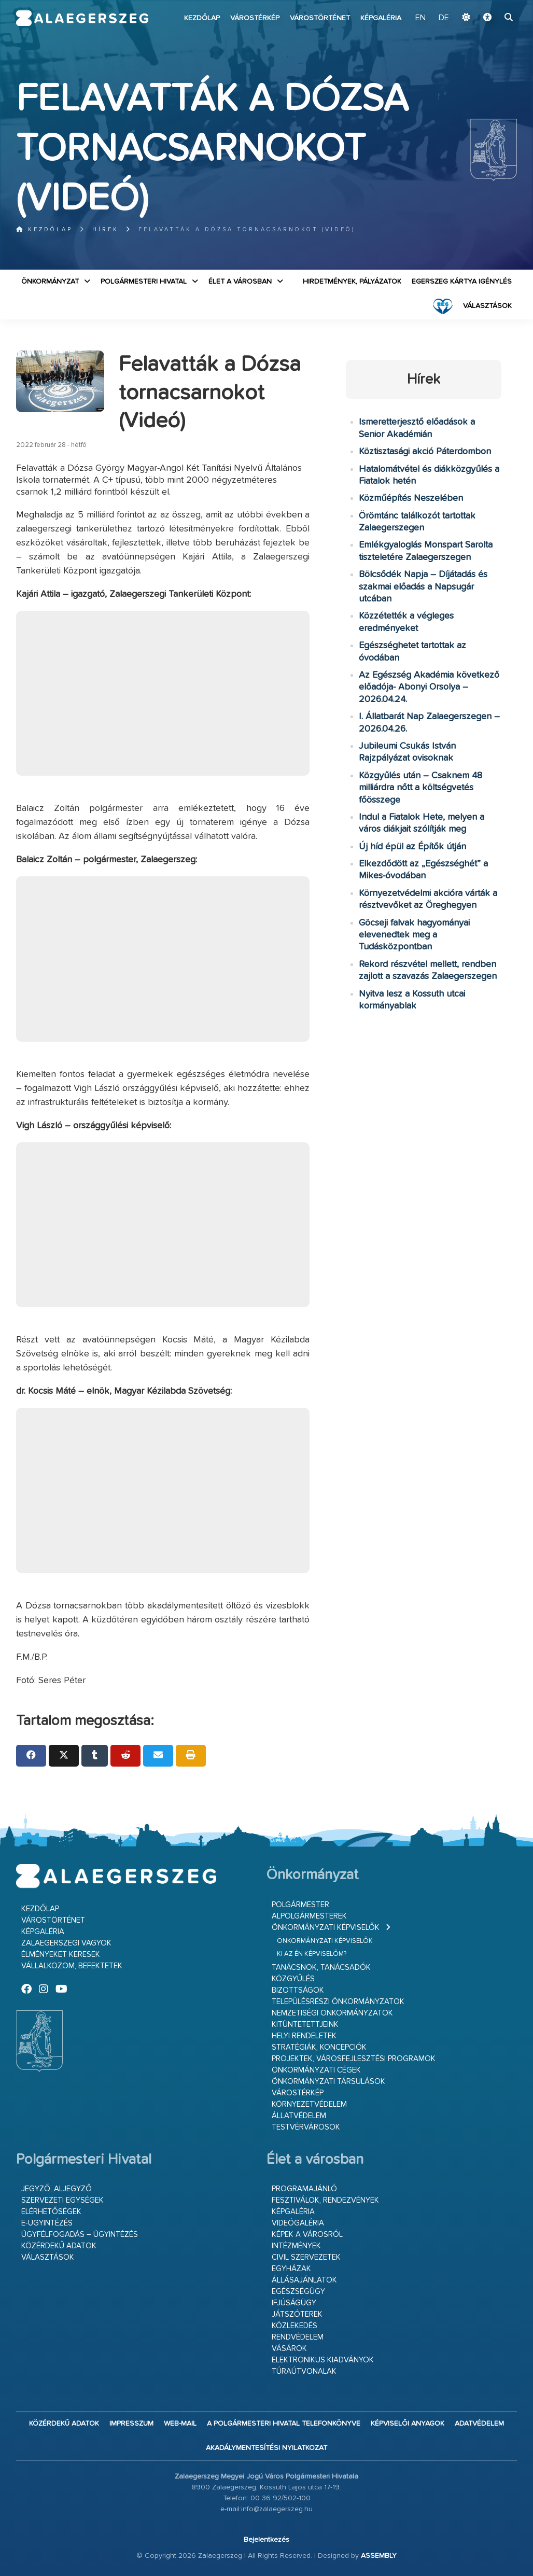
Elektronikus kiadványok (323, 2360)
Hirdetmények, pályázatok (352, 281)
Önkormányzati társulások (328, 2081)
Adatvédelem (479, 2423)
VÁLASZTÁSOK (487, 306)
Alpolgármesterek (309, 1916)
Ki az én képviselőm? (311, 1954)
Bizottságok (298, 1990)
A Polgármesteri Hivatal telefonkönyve (283, 2423)
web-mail (180, 2423)
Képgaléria (380, 18)
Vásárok (289, 2349)
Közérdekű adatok (58, 2246)
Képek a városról (307, 2234)
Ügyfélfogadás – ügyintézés (79, 2234)
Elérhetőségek (51, 2212)
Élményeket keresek (60, 1954)
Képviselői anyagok (407, 2423)
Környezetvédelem (309, 2104)
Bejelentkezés (266, 2539)
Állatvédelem (299, 2116)
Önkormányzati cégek (316, 2070)
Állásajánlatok (304, 2280)
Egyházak (291, 2269)
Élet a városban (240, 281)
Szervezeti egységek (62, 2200)
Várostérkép (254, 18)
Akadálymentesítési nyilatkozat (266, 2448)
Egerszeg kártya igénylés (462, 281)
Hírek (105, 229)
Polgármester (300, 1905)
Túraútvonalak (304, 2371)
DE (444, 18)
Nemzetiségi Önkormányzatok (332, 2013)
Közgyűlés (293, 1979)
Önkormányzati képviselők (326, 1927)
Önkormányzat (50, 281)
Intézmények (296, 2246)
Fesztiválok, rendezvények (325, 2200)
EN (420, 18)
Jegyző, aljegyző (56, 2189)
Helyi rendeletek (304, 2036)
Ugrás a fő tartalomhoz (491, 4)
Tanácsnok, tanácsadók (321, 1967)
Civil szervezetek (306, 2257)
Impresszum (131, 2423)
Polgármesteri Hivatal (144, 281)
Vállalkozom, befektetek (71, 1966)
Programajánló (304, 2189)
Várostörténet (320, 18)
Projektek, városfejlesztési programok (354, 2059)
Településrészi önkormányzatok (338, 2002)
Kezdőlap (202, 18)
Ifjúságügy (294, 2303)
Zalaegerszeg (82, 18)
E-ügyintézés (47, 2223)
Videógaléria (298, 2223)
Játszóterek (297, 2314)
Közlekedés (294, 2326)
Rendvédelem (298, 2337)
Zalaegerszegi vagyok (66, 1943)
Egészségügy (298, 2291)
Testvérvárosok (306, 2127)
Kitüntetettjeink (305, 2024)
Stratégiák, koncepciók (319, 2047)
